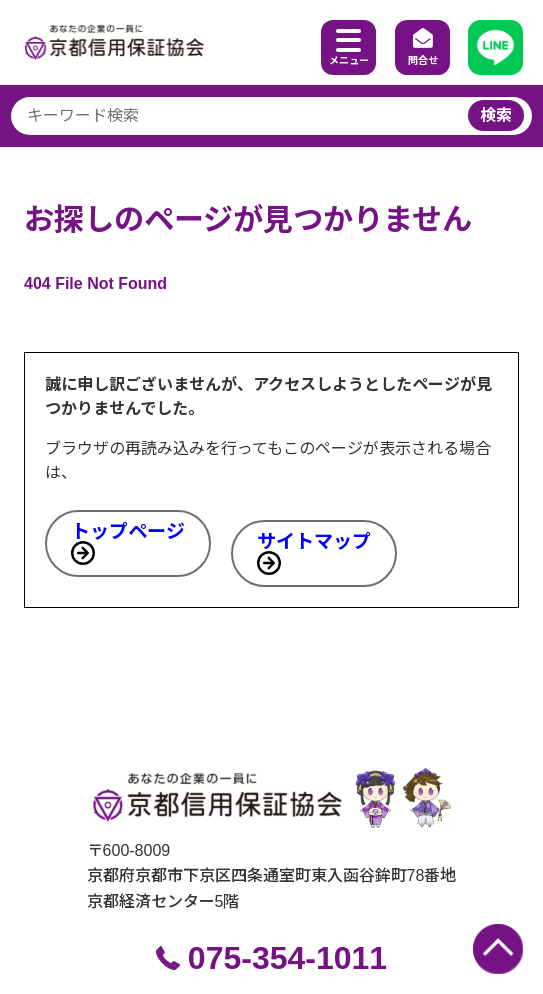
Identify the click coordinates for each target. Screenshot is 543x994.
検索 (496, 115)
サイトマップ (314, 541)
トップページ (128, 531)
